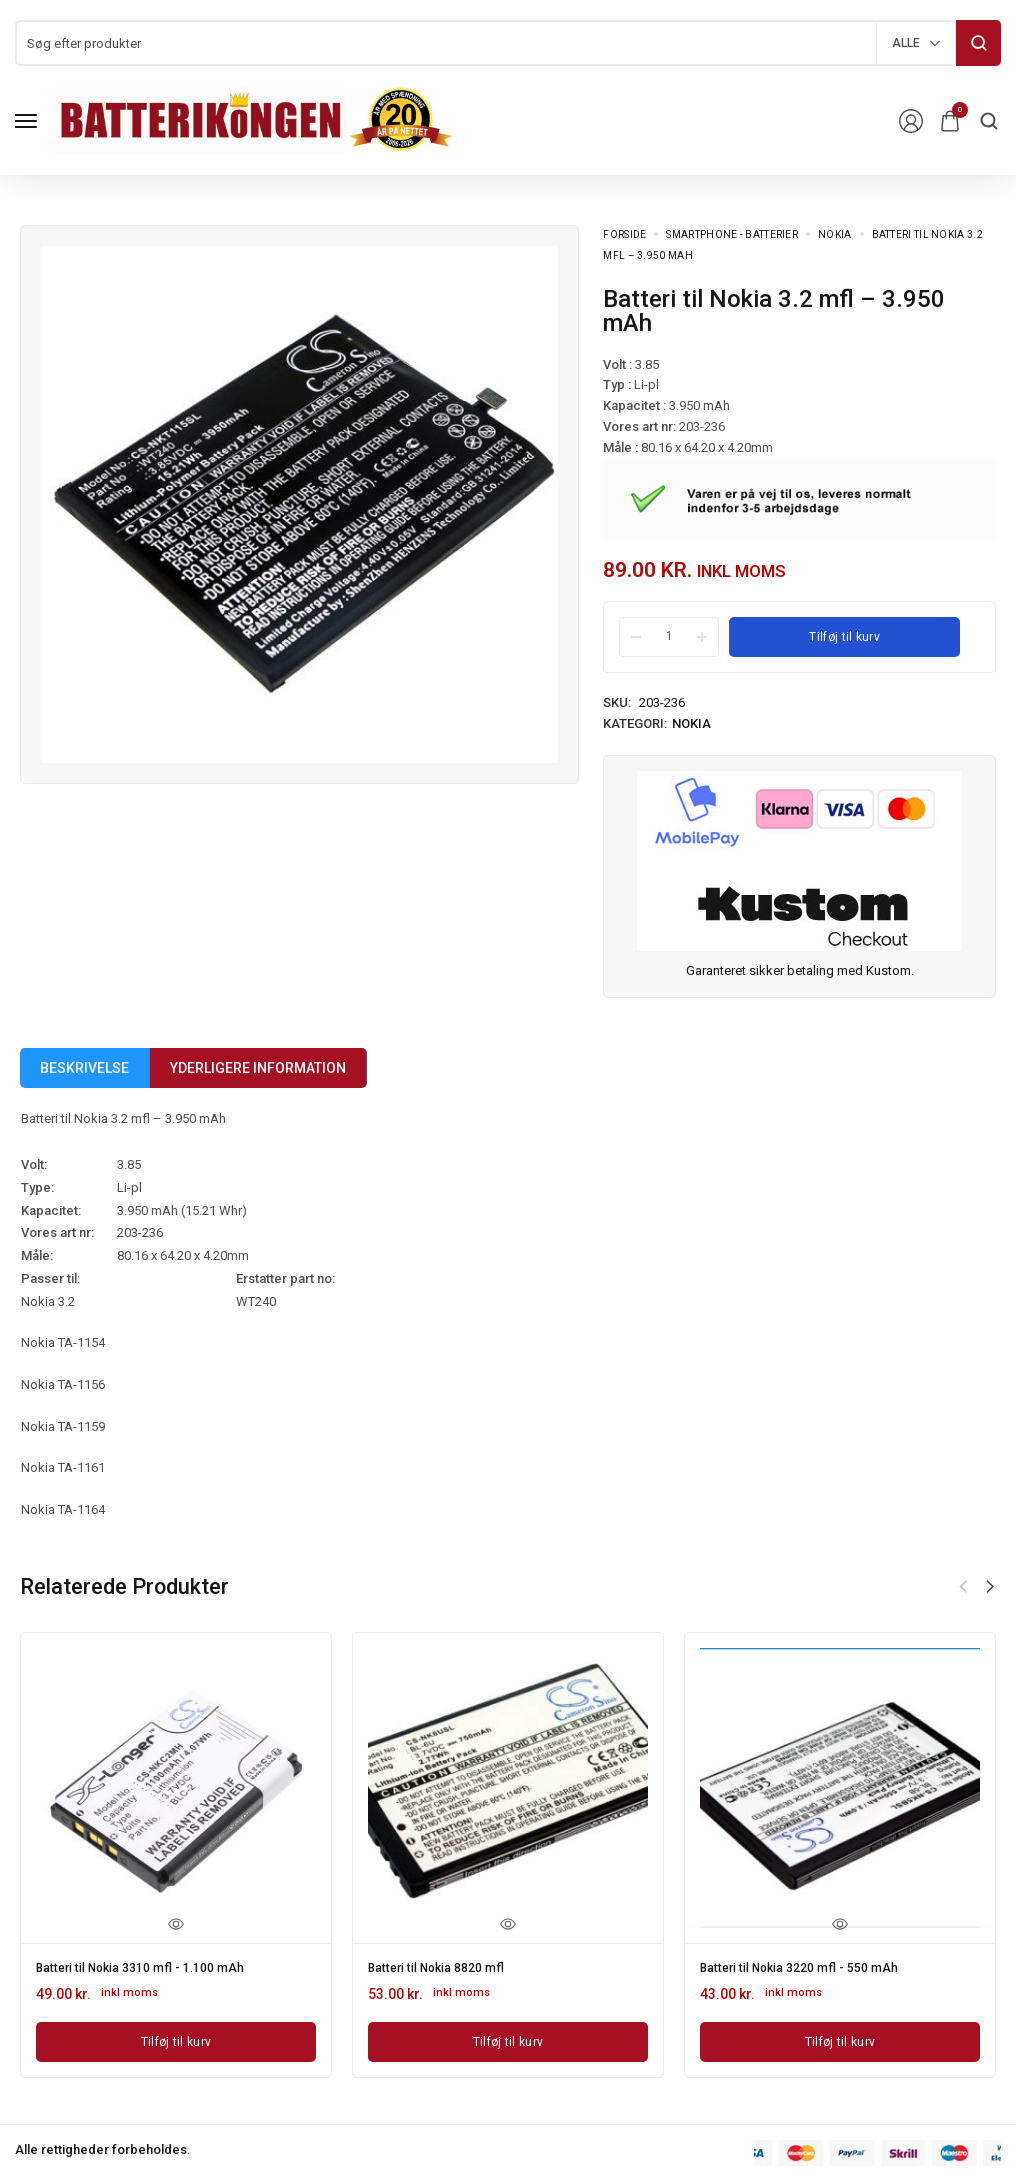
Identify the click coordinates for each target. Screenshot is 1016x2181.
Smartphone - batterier (732, 234)
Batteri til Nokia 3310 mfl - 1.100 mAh (155, 1966)
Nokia (835, 234)
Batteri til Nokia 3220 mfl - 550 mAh (813, 1966)
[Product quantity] (669, 636)
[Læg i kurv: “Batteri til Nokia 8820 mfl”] (508, 2038)
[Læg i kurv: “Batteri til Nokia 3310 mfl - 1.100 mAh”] (176, 2038)
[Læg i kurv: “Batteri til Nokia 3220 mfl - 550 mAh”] (840, 2038)
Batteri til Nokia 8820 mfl (447, 1966)
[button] (990, 1587)
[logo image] (254, 119)
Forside (624, 234)
